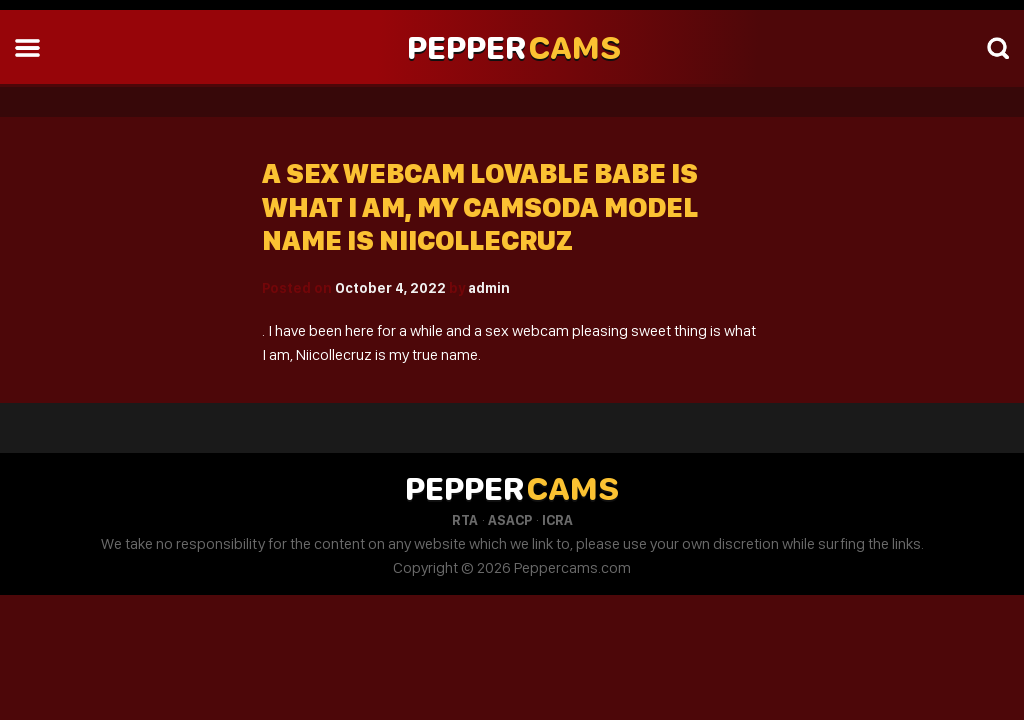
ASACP (510, 520)
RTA (465, 520)
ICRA (557, 520)
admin (489, 288)
